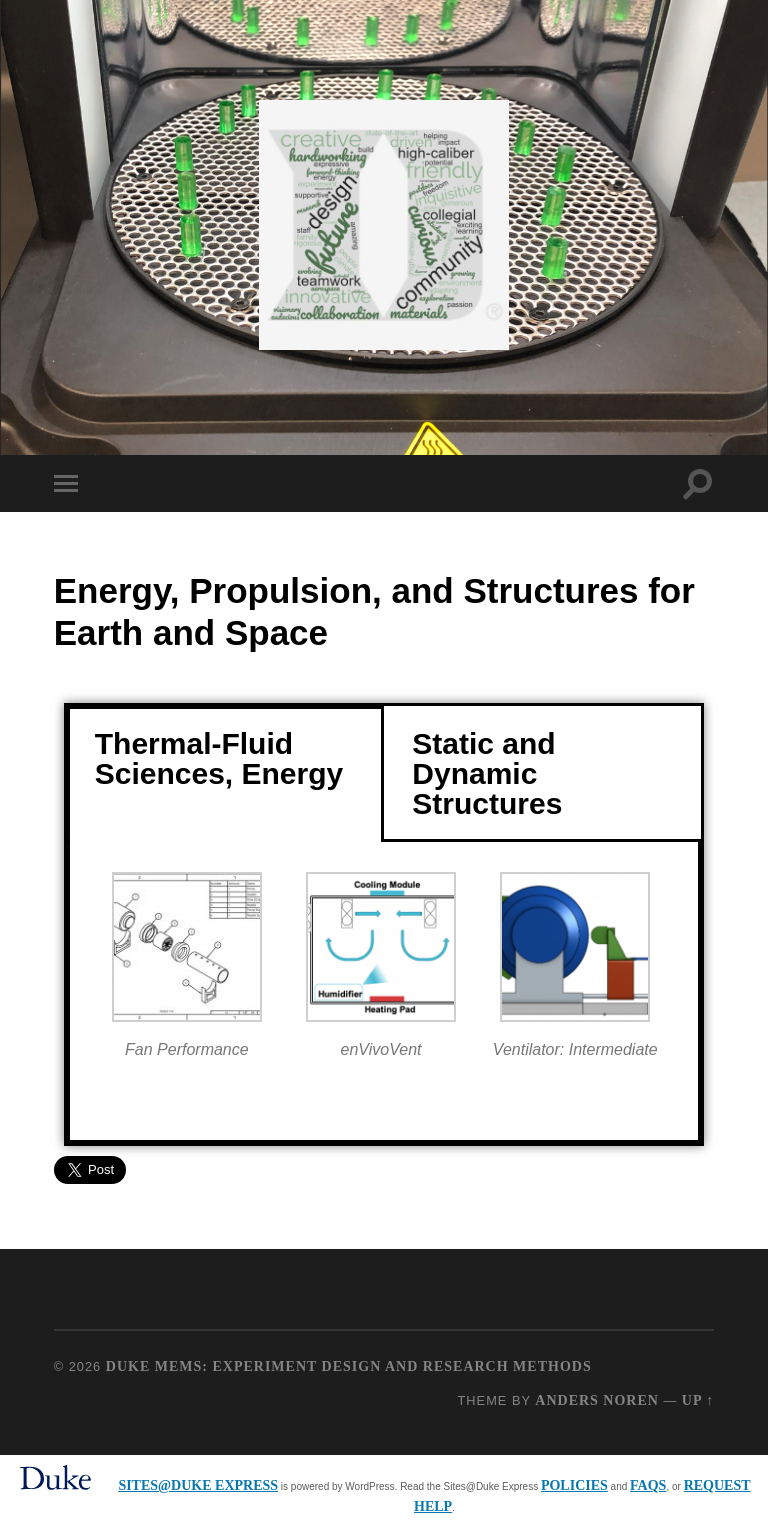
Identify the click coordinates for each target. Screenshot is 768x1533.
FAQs (648, 1485)
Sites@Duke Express (198, 1485)
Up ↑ (698, 1400)
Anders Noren (597, 1400)
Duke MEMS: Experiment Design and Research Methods (349, 1366)
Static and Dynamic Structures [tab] (487, 773)
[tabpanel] (384, 992)
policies (574, 1485)
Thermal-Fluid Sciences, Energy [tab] (219, 758)
